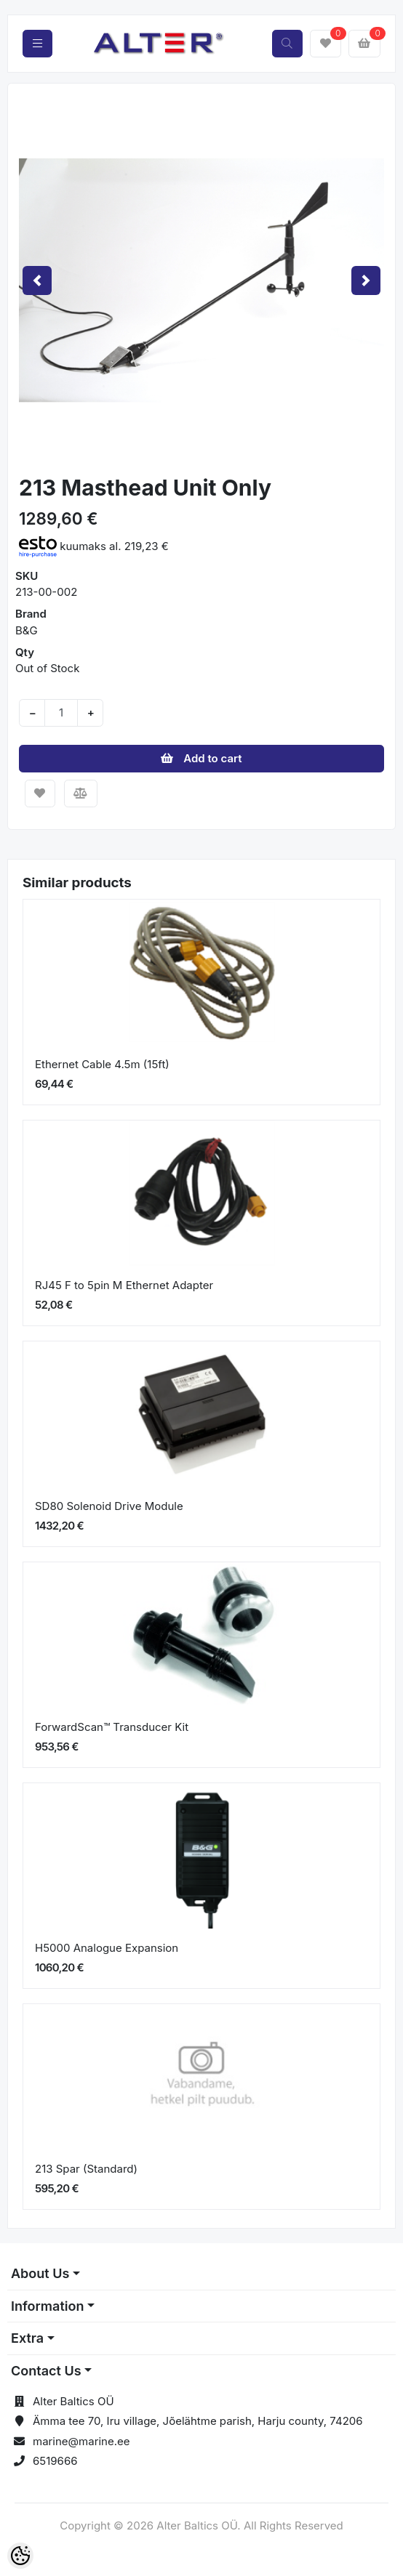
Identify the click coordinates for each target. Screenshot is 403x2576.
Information (47, 2306)
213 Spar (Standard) (86, 2169)
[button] (37, 280)
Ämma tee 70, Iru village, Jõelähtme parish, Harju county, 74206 (198, 2421)
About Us (40, 2273)
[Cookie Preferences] (20, 2556)
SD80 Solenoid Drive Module (109, 1506)
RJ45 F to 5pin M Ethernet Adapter (124, 1285)
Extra (27, 2338)
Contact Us (46, 2370)
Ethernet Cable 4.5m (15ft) (102, 1064)
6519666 (55, 2461)
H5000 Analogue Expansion (106, 1948)
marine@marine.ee (81, 2441)
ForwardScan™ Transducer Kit (111, 1727)
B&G (26, 630)
